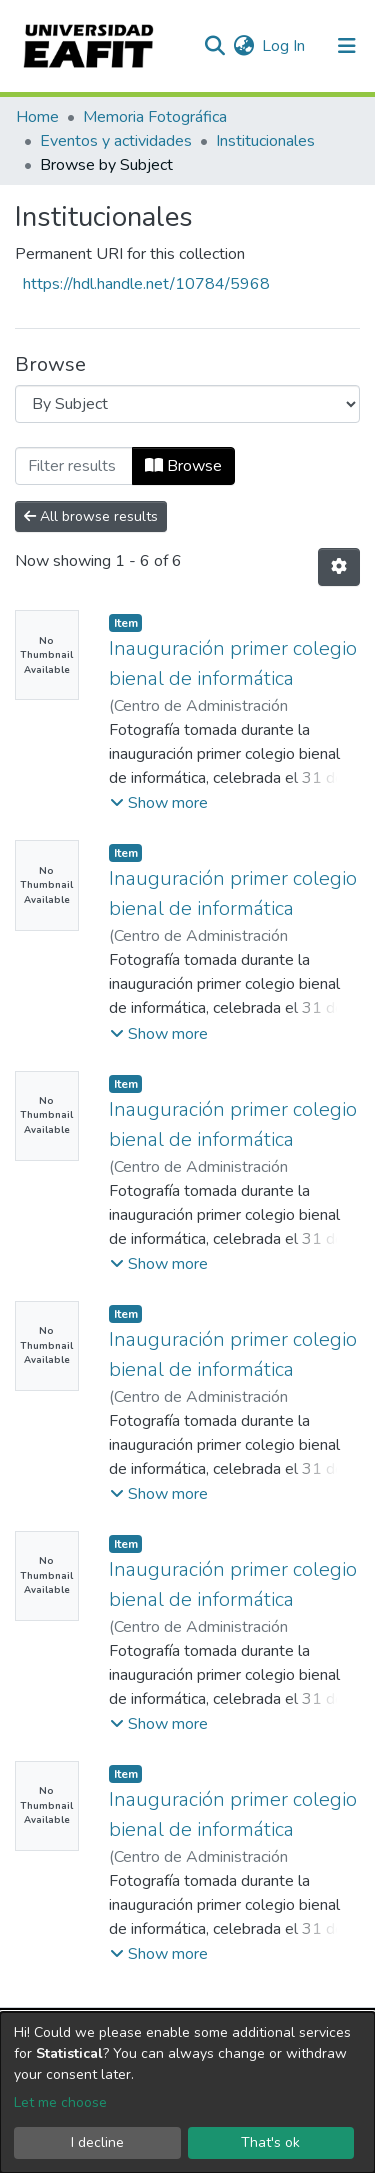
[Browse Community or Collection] (187, 404)
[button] (243, 46)
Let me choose (60, 2102)
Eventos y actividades (116, 141)
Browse (183, 466)
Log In (284, 46)
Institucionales (265, 141)
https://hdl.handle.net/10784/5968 (146, 284)
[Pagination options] (339, 567)
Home (37, 117)
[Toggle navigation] (347, 46)
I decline (97, 2142)
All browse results (91, 516)
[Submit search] (214, 46)
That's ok (270, 2142)
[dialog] (187, 2092)
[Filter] (74, 466)
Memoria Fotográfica (155, 117)
